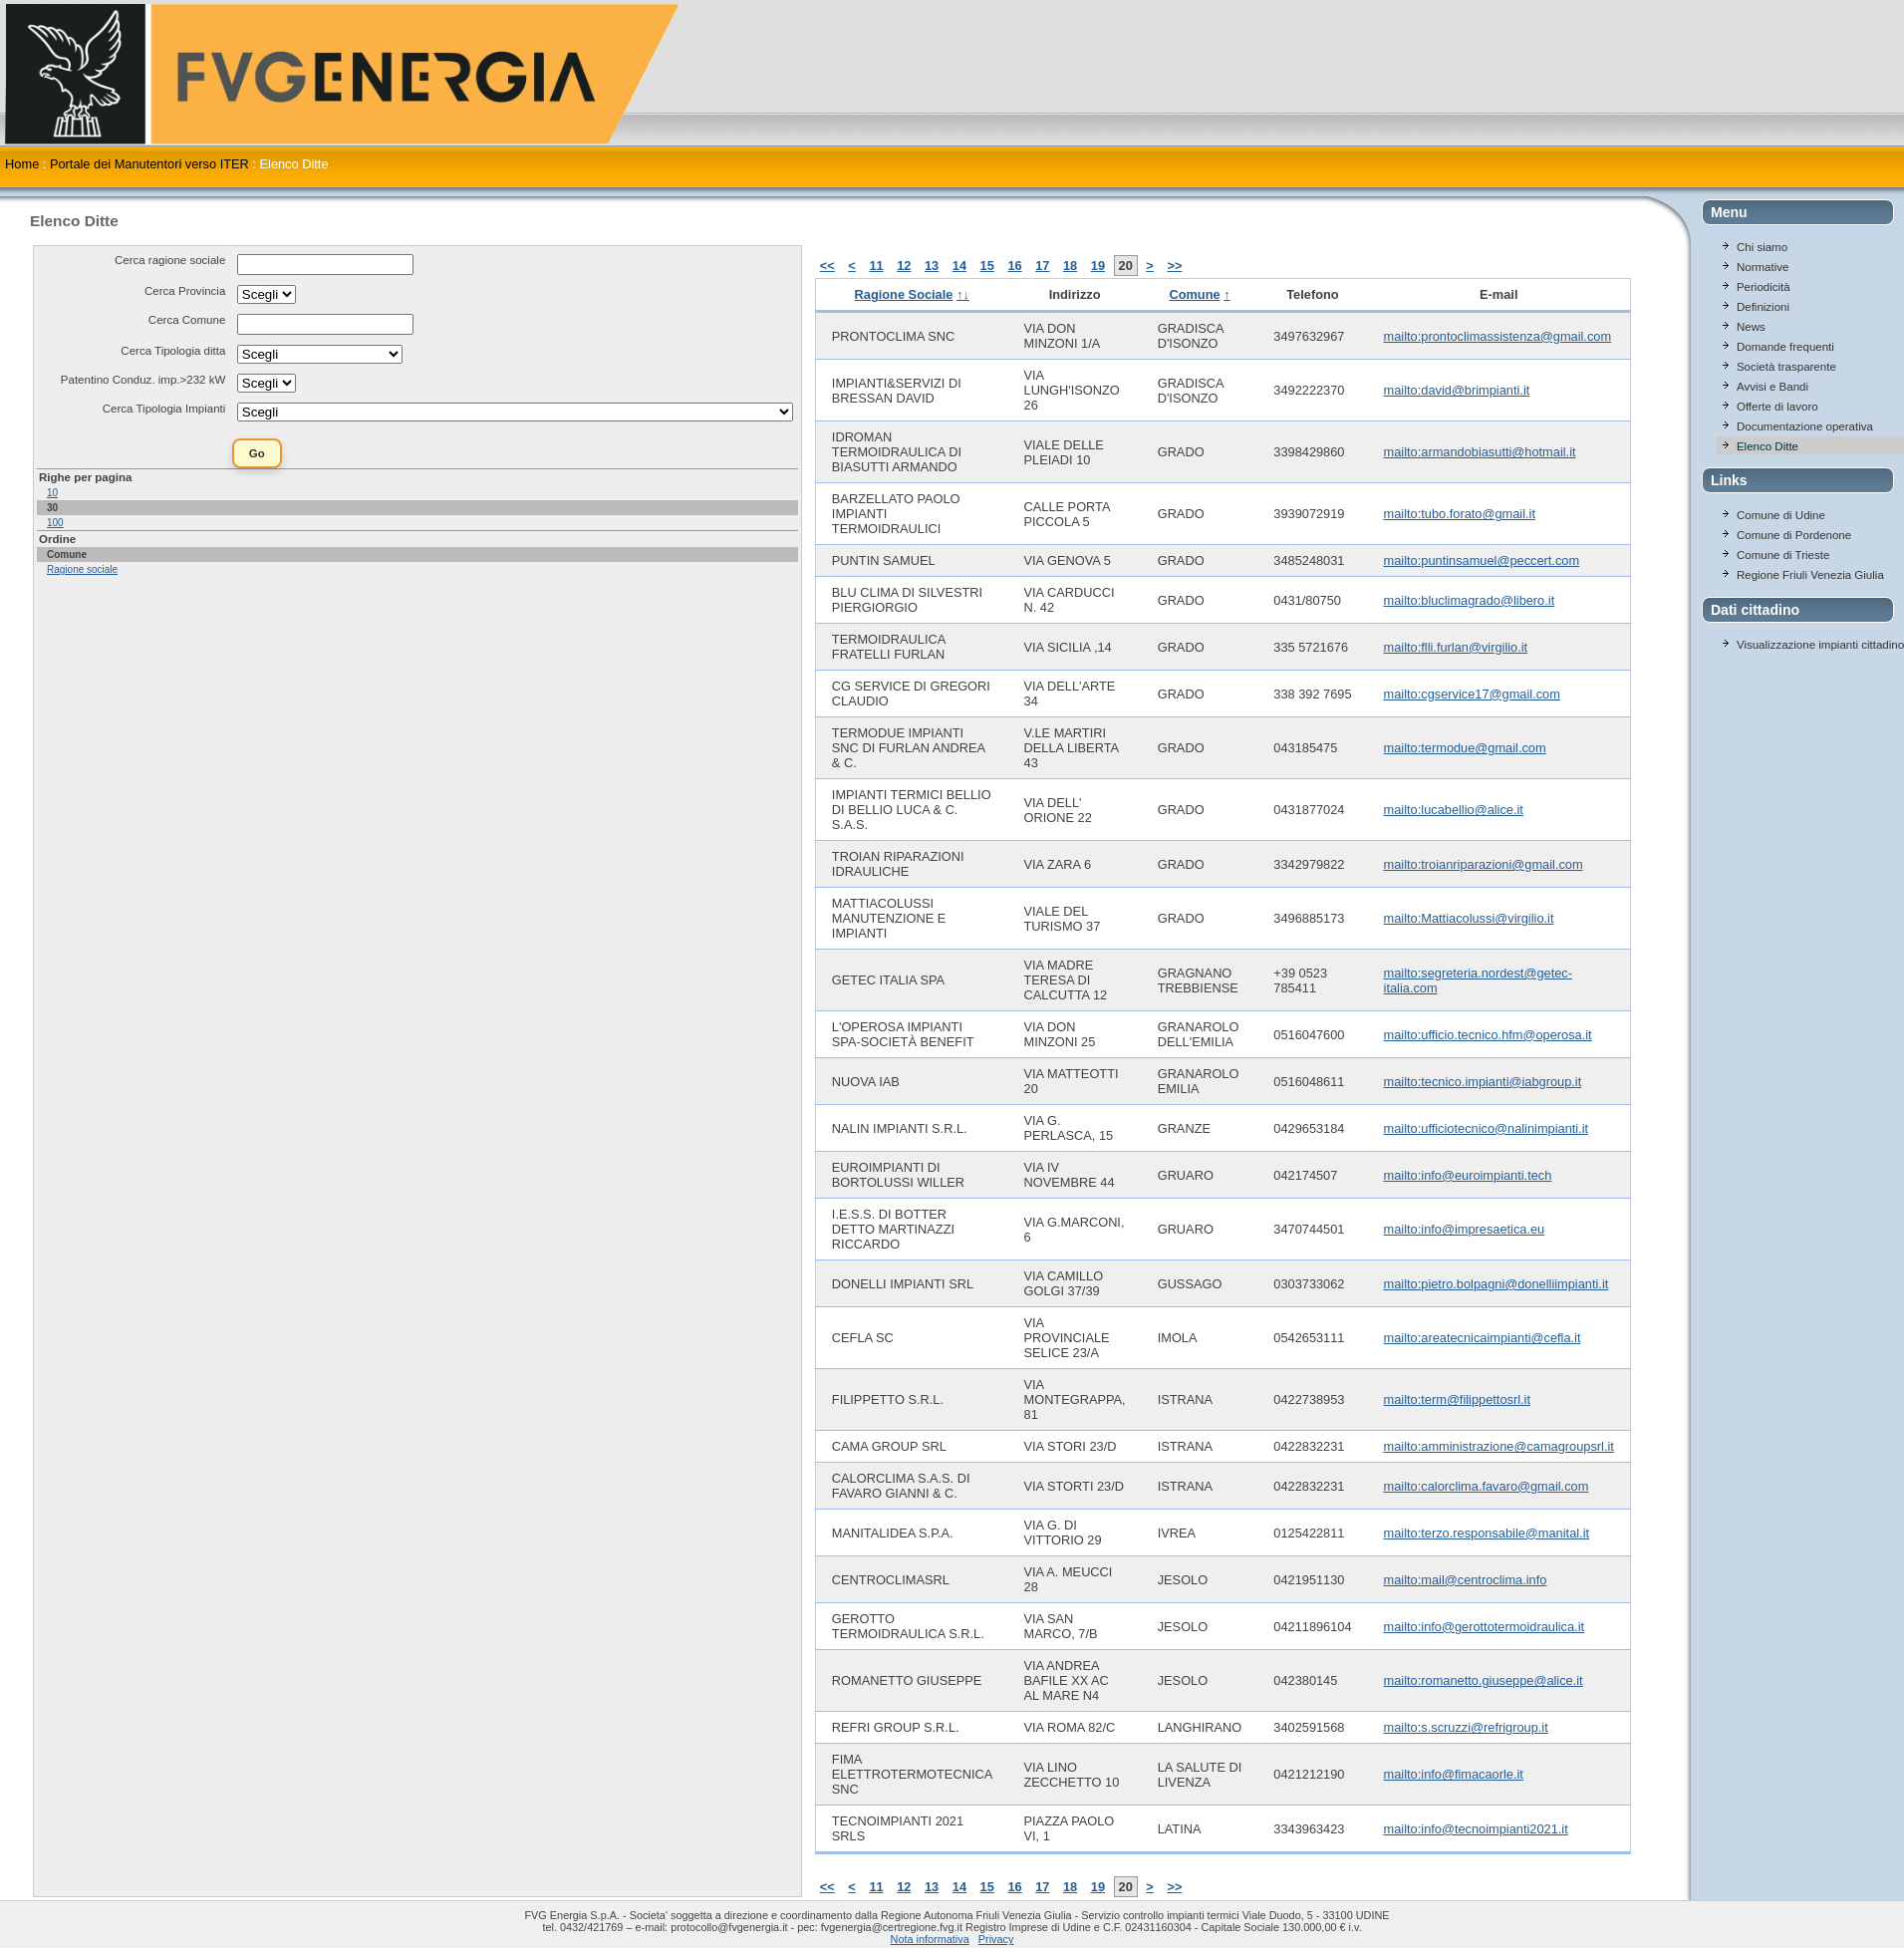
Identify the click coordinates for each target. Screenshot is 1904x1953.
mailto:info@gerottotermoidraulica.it (1484, 1626)
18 (1070, 265)
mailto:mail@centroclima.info (1465, 1579)
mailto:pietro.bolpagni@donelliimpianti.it (1496, 1283)
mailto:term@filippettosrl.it (1457, 1399)
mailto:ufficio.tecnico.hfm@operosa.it (1488, 1034)
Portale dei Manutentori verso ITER (149, 163)
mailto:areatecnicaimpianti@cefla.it (1482, 1337)
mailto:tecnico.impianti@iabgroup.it (1483, 1081)
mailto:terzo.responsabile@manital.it (1486, 1533)
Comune (1194, 294)
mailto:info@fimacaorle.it (1453, 1774)
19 (1098, 265)
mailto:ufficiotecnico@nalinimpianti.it (1486, 1128)
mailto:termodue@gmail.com (1465, 747)
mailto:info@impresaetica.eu (1464, 1229)
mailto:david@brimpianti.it (1457, 390)
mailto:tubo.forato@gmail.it (1459, 513)
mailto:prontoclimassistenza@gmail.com (1497, 336)
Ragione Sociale (904, 294)
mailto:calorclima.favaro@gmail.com (1486, 1486)
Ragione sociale (82, 569)
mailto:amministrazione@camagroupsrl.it (1499, 1446)
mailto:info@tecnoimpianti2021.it (1476, 1828)
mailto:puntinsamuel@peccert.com (1482, 560)
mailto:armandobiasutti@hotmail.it (1480, 451)
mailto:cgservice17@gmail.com (1472, 694)
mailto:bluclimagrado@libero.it (1469, 600)
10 (52, 492)
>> (1174, 265)
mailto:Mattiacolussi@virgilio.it (1469, 918)
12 (904, 265)
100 (55, 522)
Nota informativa (930, 1939)
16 (1014, 265)
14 (959, 265)
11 (876, 265)
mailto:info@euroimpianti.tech (1468, 1175)
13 (932, 265)
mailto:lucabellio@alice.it (1453, 809)
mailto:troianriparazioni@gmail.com (1483, 864)
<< (827, 265)
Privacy (996, 1939)
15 (987, 265)
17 (1042, 265)
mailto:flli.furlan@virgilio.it (1456, 647)
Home (22, 163)
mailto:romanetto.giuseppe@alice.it (1483, 1680)
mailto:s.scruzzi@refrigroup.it (1466, 1727)
